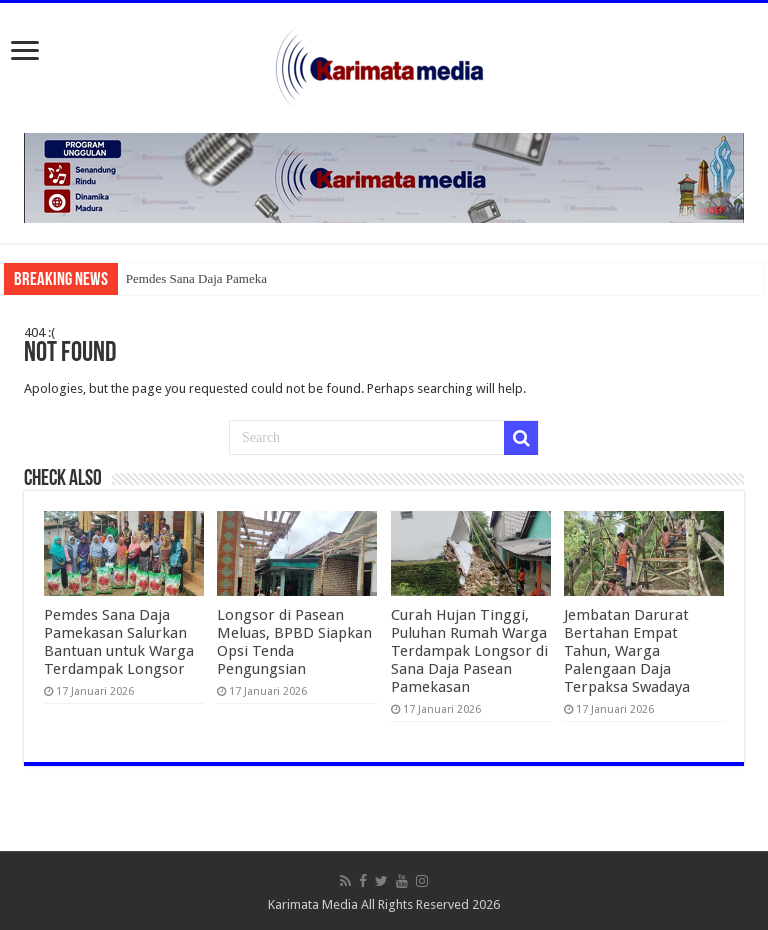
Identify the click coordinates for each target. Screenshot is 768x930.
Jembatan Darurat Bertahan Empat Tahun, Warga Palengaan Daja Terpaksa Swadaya (627, 651)
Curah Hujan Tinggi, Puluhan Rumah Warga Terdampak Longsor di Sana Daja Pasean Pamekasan (469, 651)
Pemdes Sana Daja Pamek (193, 278)
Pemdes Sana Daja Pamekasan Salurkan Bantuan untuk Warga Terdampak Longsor (119, 642)
